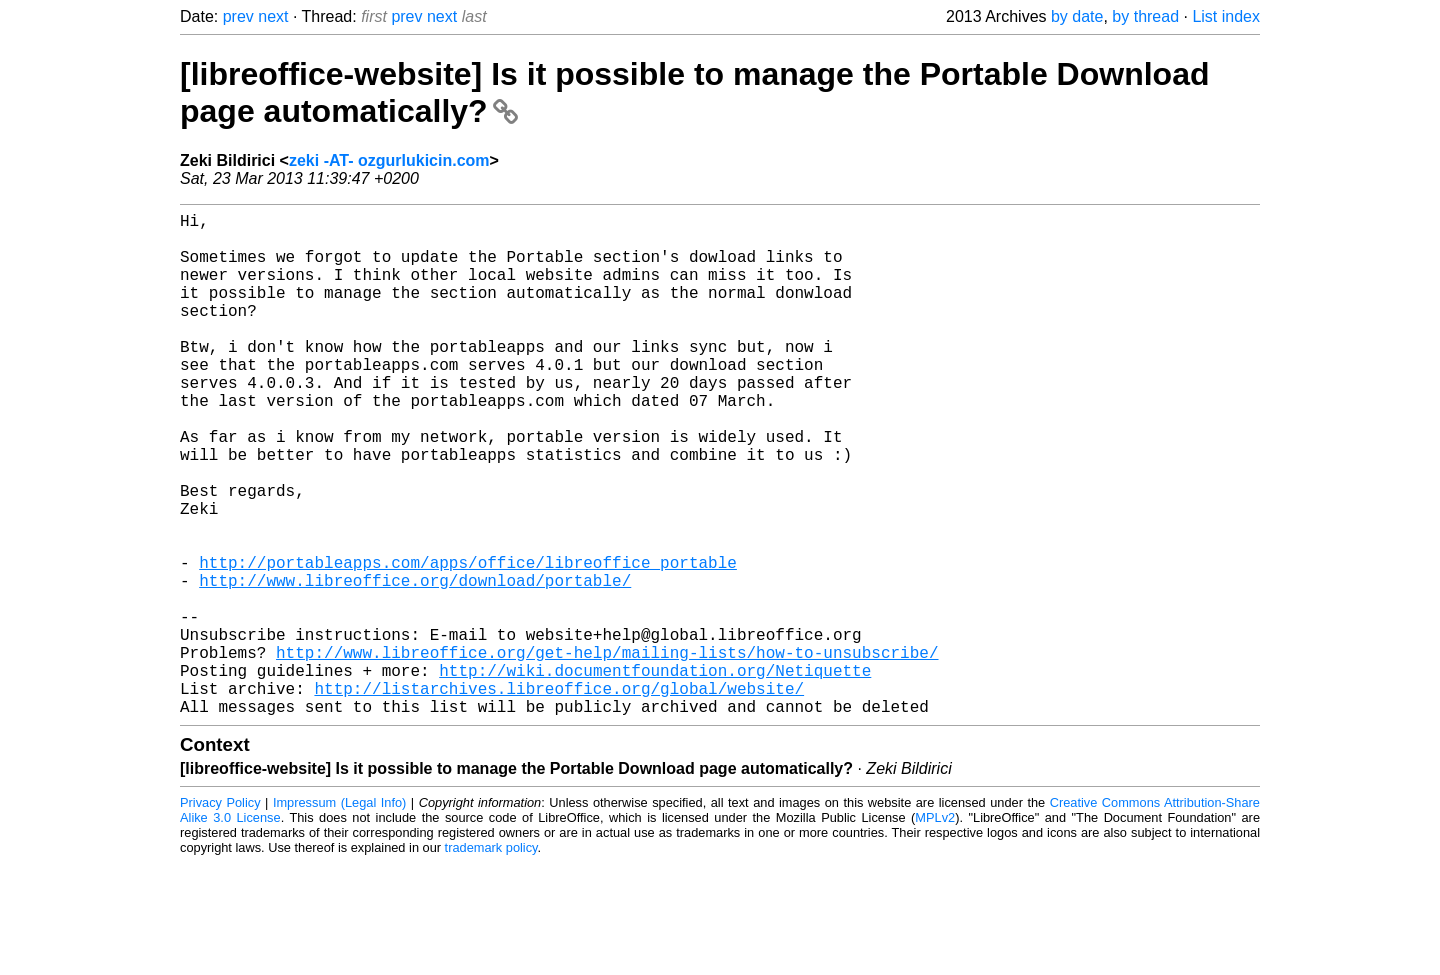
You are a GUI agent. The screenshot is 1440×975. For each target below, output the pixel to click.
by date (1077, 16)
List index (1226, 16)
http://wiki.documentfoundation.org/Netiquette (655, 774)
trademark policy (491, 959)
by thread (1145, 16)
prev (238, 16)
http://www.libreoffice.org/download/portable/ (415, 664)
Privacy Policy (220, 914)
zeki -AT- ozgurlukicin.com (389, 160)
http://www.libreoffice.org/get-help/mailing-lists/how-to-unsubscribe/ (607, 752)
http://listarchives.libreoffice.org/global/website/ (559, 796)
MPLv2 (935, 929)
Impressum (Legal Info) (339, 914)
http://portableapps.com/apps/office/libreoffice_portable (468, 642)
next (273, 16)
